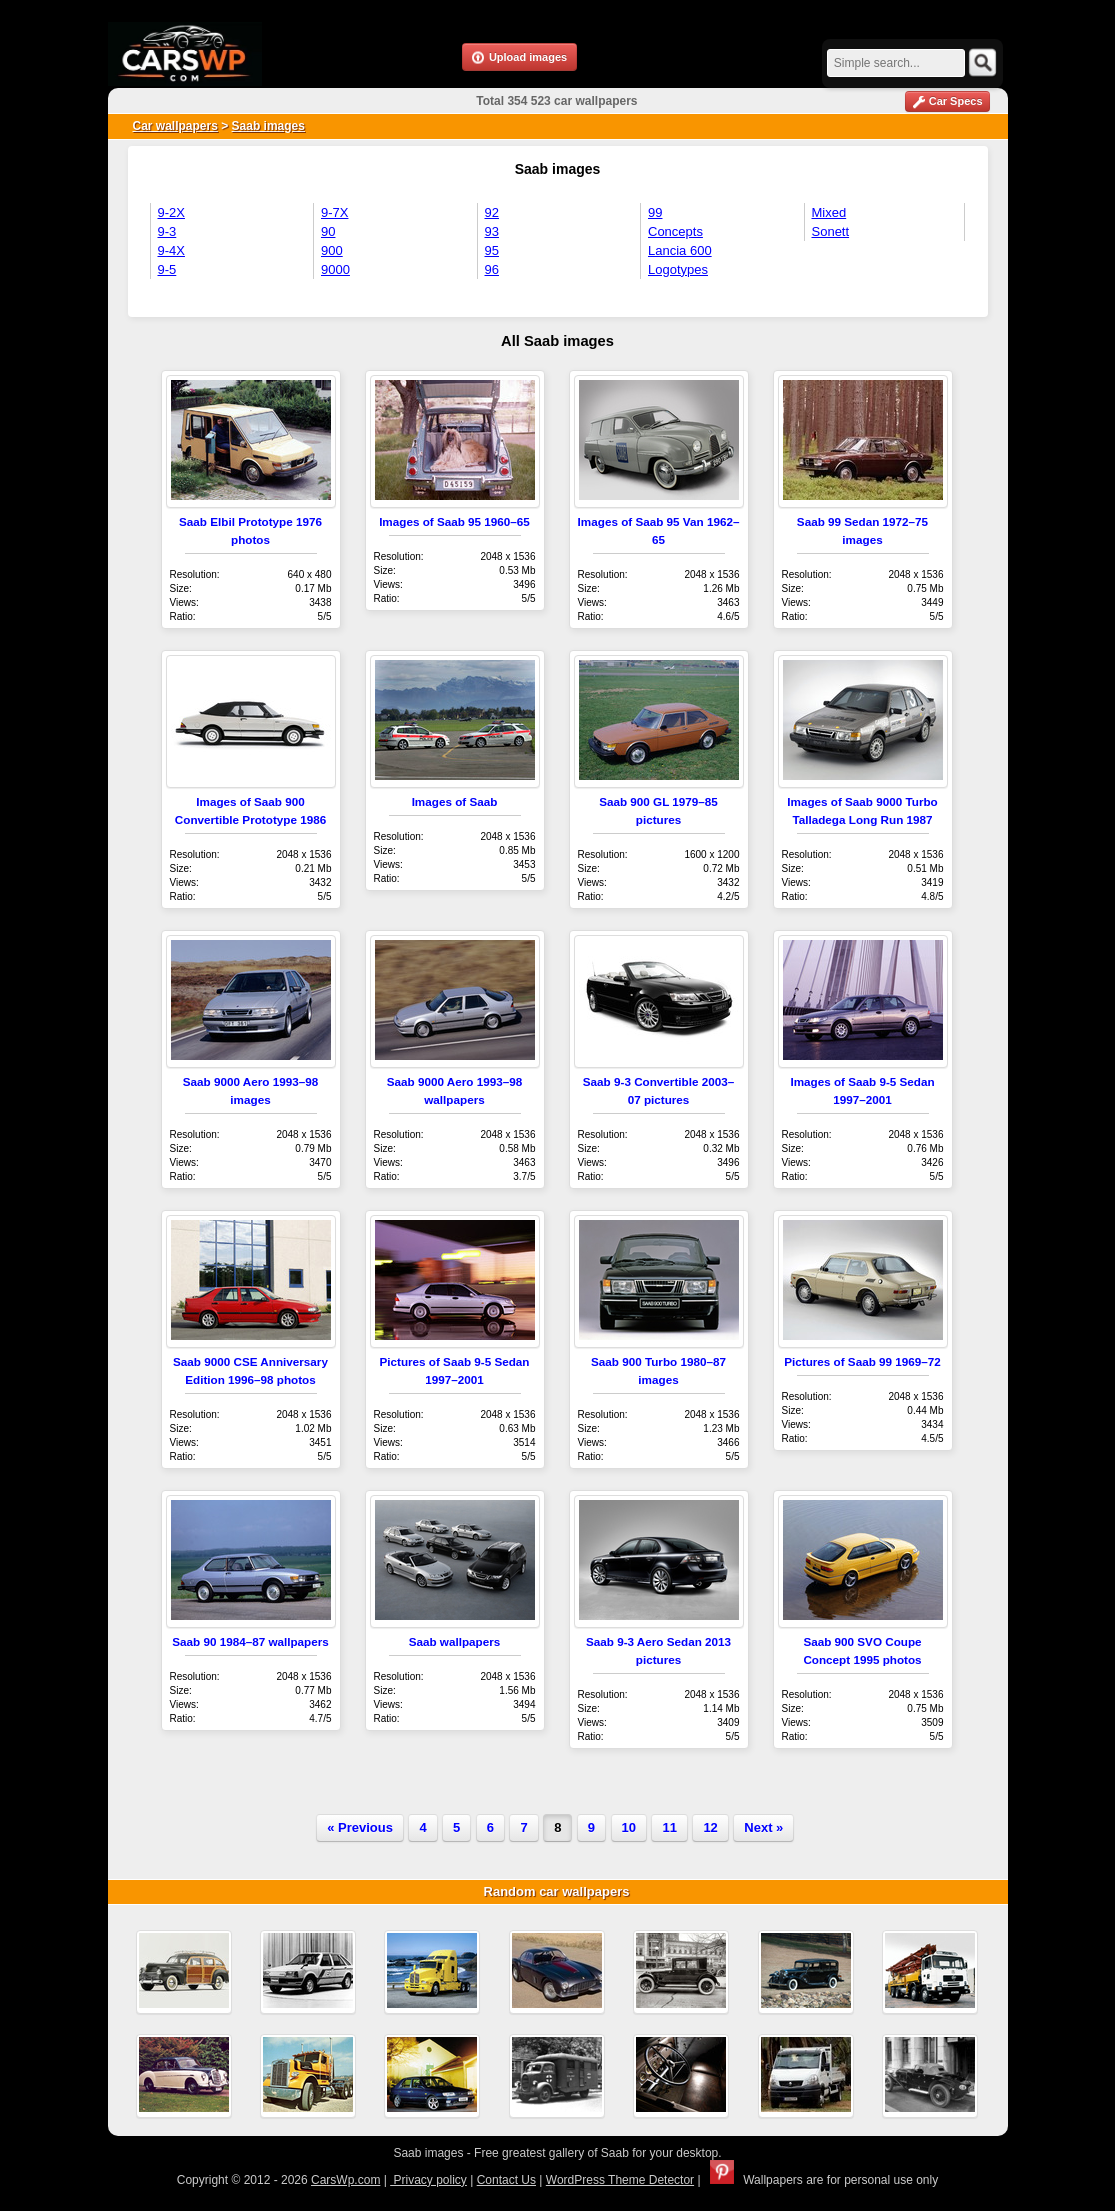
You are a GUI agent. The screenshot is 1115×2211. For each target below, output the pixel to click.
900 (332, 250)
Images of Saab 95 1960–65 (454, 521)
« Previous (360, 1827)
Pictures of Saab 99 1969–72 (862, 1361)
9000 (335, 269)
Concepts (675, 231)
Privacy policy (428, 2180)
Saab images (268, 126)
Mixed (829, 212)
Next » (763, 1827)
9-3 (167, 231)
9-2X (171, 212)
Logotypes (678, 269)
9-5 (167, 269)
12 (710, 1827)
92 (492, 212)
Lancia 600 (680, 250)
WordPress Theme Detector (620, 2180)
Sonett (831, 231)
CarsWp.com (345, 2180)
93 (492, 231)
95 (492, 250)
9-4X (171, 250)
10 (629, 1827)
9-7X (334, 212)
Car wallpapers (175, 126)
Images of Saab (455, 801)
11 (669, 1827)
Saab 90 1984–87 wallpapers (250, 1641)
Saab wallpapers (455, 1641)
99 (655, 212)
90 (328, 231)
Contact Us (506, 2180)
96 (492, 269)
